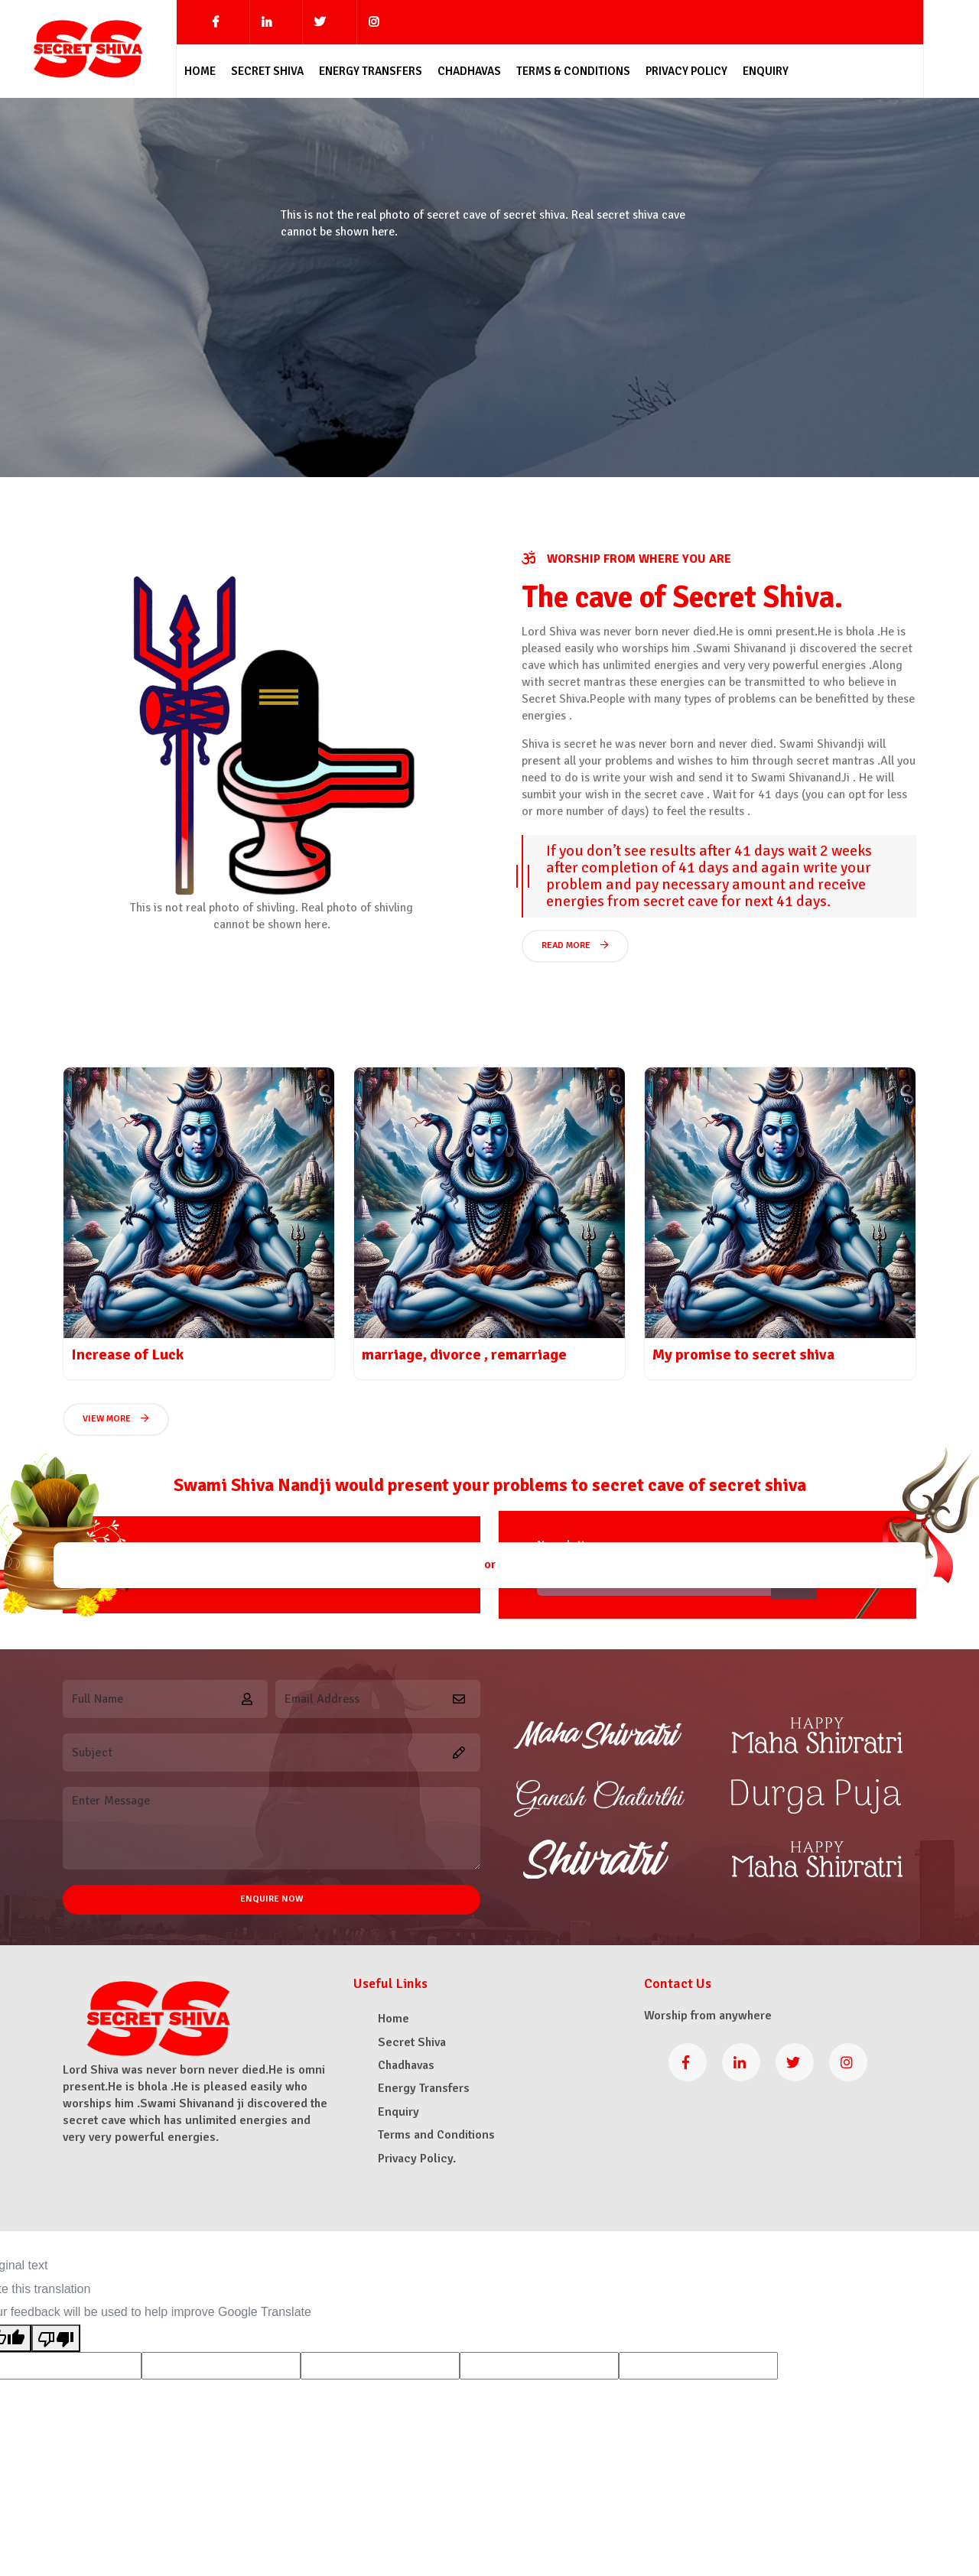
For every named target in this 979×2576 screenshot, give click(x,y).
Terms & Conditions (573, 71)
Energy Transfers (370, 71)
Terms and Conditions (436, 2134)
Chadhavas (469, 71)
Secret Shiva (267, 71)
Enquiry (766, 71)
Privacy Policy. (417, 2158)
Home (200, 71)
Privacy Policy (686, 71)
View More (116, 1418)
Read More (575, 945)
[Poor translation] (55, 2338)
